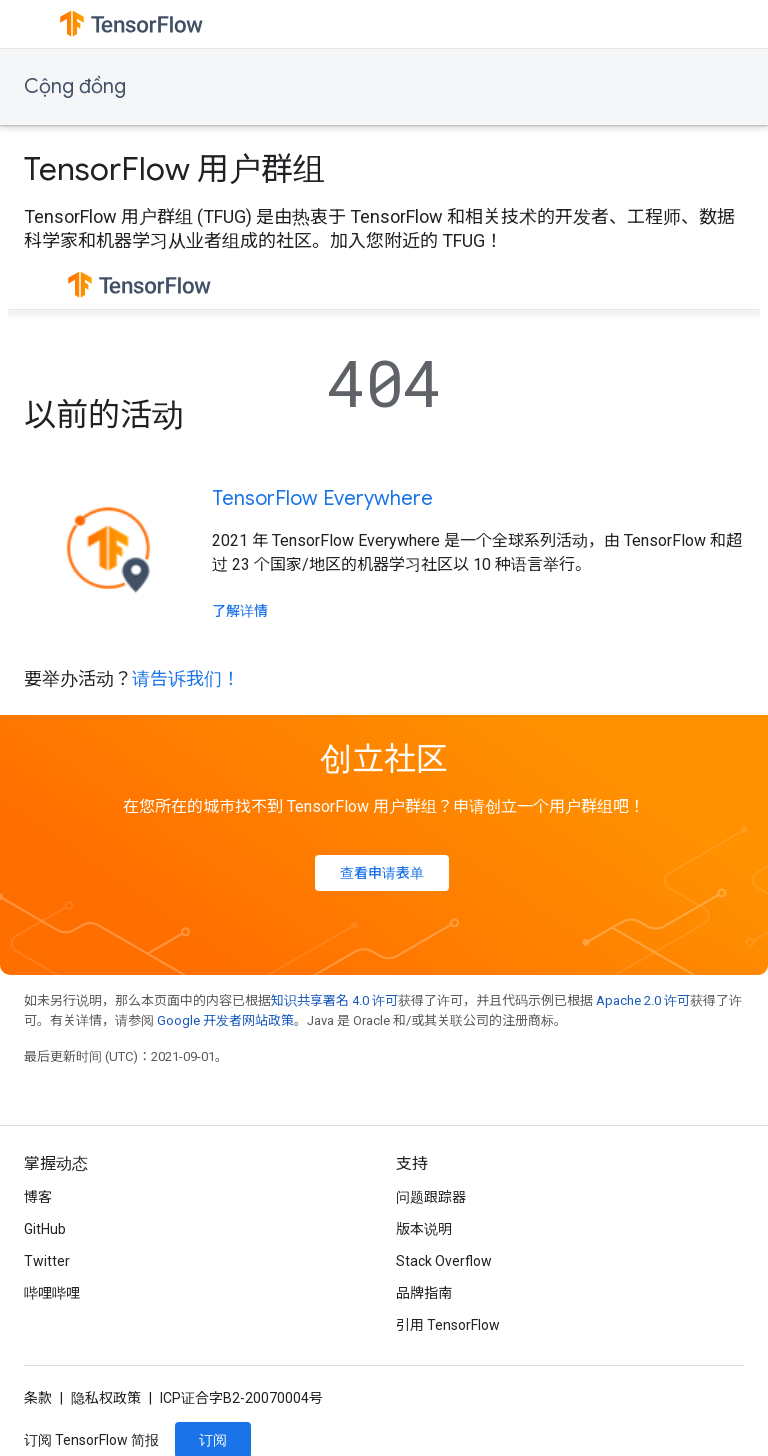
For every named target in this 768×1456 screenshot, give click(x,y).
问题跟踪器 (431, 1197)
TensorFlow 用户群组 (174, 169)
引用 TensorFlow (448, 1325)
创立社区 (384, 759)
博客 (38, 1197)
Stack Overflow (444, 1261)
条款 (38, 1398)
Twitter (47, 1261)
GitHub (45, 1229)
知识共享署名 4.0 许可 (334, 1000)
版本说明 (424, 1229)
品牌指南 (424, 1293)
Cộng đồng (75, 86)
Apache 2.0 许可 (643, 1000)
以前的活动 (104, 415)
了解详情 (240, 611)
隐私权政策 (106, 1398)
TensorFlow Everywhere (322, 498)
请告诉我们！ (186, 678)
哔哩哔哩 (52, 1293)
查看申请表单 (382, 873)
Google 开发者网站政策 (225, 1020)
